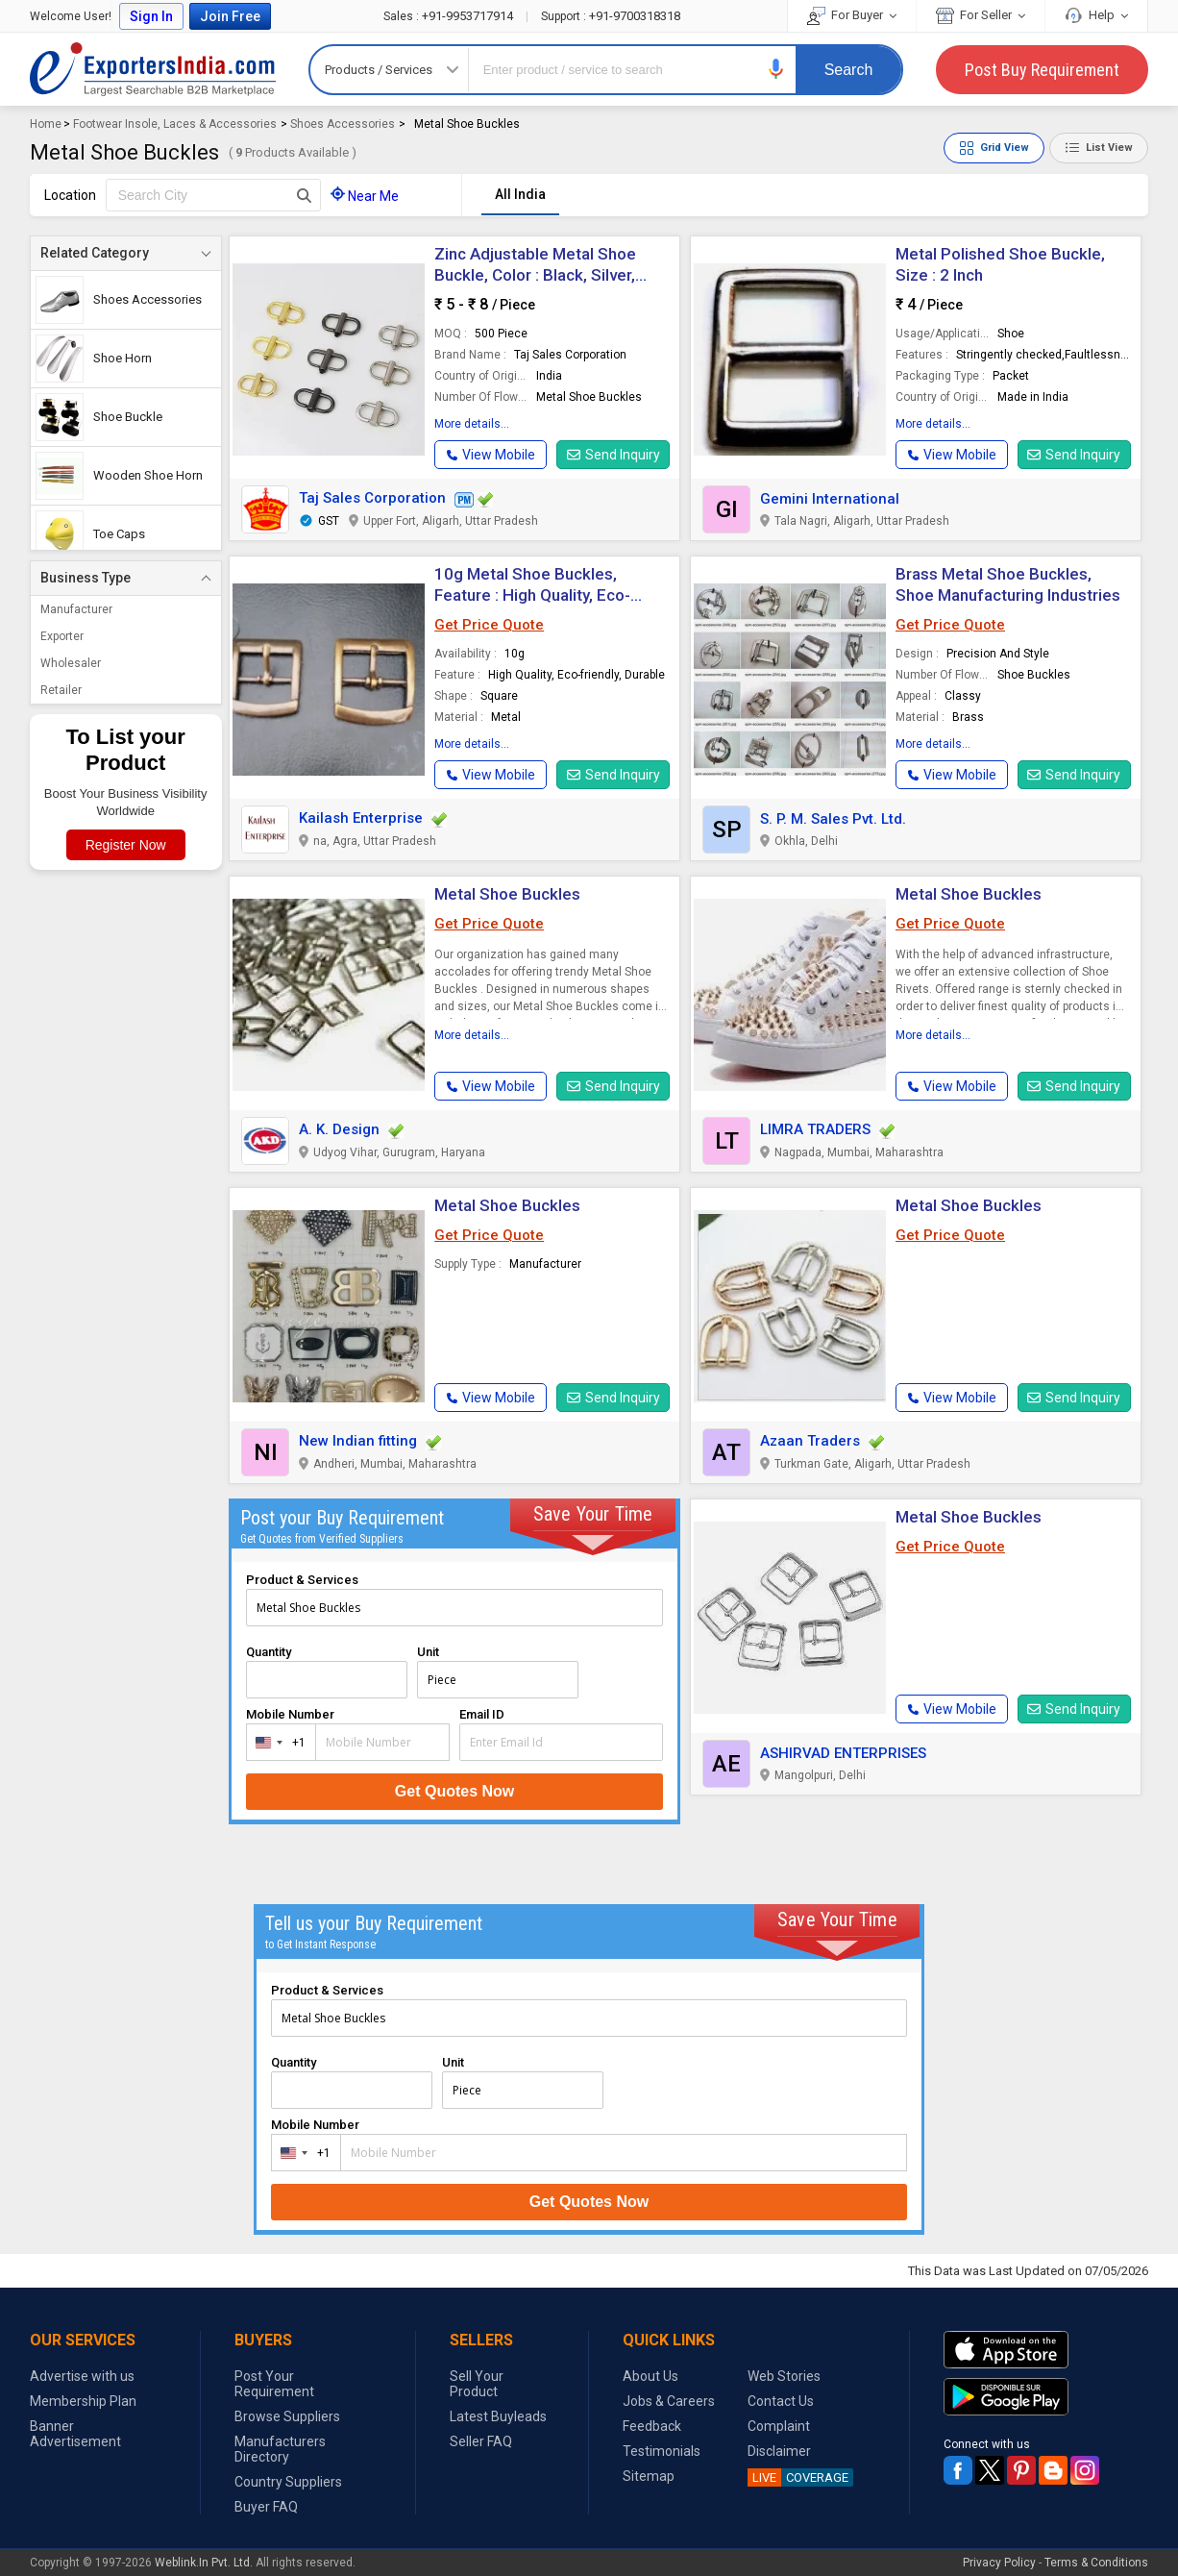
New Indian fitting (358, 1440)
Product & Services (302, 1580)
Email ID (481, 1714)
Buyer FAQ (266, 2506)
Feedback (652, 2426)
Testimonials (661, 2451)
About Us (650, 2376)
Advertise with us (82, 2376)
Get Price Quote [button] (489, 624)
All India (520, 194)
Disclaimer (779, 2451)
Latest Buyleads (498, 2416)
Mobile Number (290, 1714)
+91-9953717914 (449, 16)
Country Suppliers (288, 2481)
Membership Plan (83, 2401)
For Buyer (851, 15)
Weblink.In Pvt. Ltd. (204, 2562)
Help (1096, 15)
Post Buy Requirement (1042, 70)
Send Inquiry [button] (613, 454)
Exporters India (153, 69)
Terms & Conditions (1096, 2562)
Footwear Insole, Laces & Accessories (175, 124)
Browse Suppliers (287, 2416)
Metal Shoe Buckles (507, 894)
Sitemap (649, 2476)
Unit (428, 1652)
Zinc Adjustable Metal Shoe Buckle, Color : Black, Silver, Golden (535, 275)
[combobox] (277, 1742)
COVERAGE (798, 2477)
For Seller (980, 15)
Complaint (779, 2426)
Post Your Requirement (274, 2383)
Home (45, 124)
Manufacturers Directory (280, 2449)
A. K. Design (339, 1129)
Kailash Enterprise (361, 818)
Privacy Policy (999, 2562)
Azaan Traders (810, 1440)
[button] (776, 68)
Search (848, 70)
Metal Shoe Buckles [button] (507, 1205)
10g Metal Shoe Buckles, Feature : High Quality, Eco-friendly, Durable (532, 595)
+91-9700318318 (610, 16)
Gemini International (829, 499)
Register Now (126, 845)
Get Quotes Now (454, 1791)
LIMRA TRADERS (815, 1129)
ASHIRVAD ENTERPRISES (843, 1753)
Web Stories (784, 2376)
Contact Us (781, 2401)
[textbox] (213, 195)
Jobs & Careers (669, 2401)
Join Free (230, 16)
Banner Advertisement (75, 2433)
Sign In (151, 16)
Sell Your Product (476, 2383)
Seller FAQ (481, 2441)
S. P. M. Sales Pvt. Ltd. (833, 819)
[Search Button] (304, 195)
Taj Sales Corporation (372, 498)
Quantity (268, 1652)
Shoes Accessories (342, 124)
